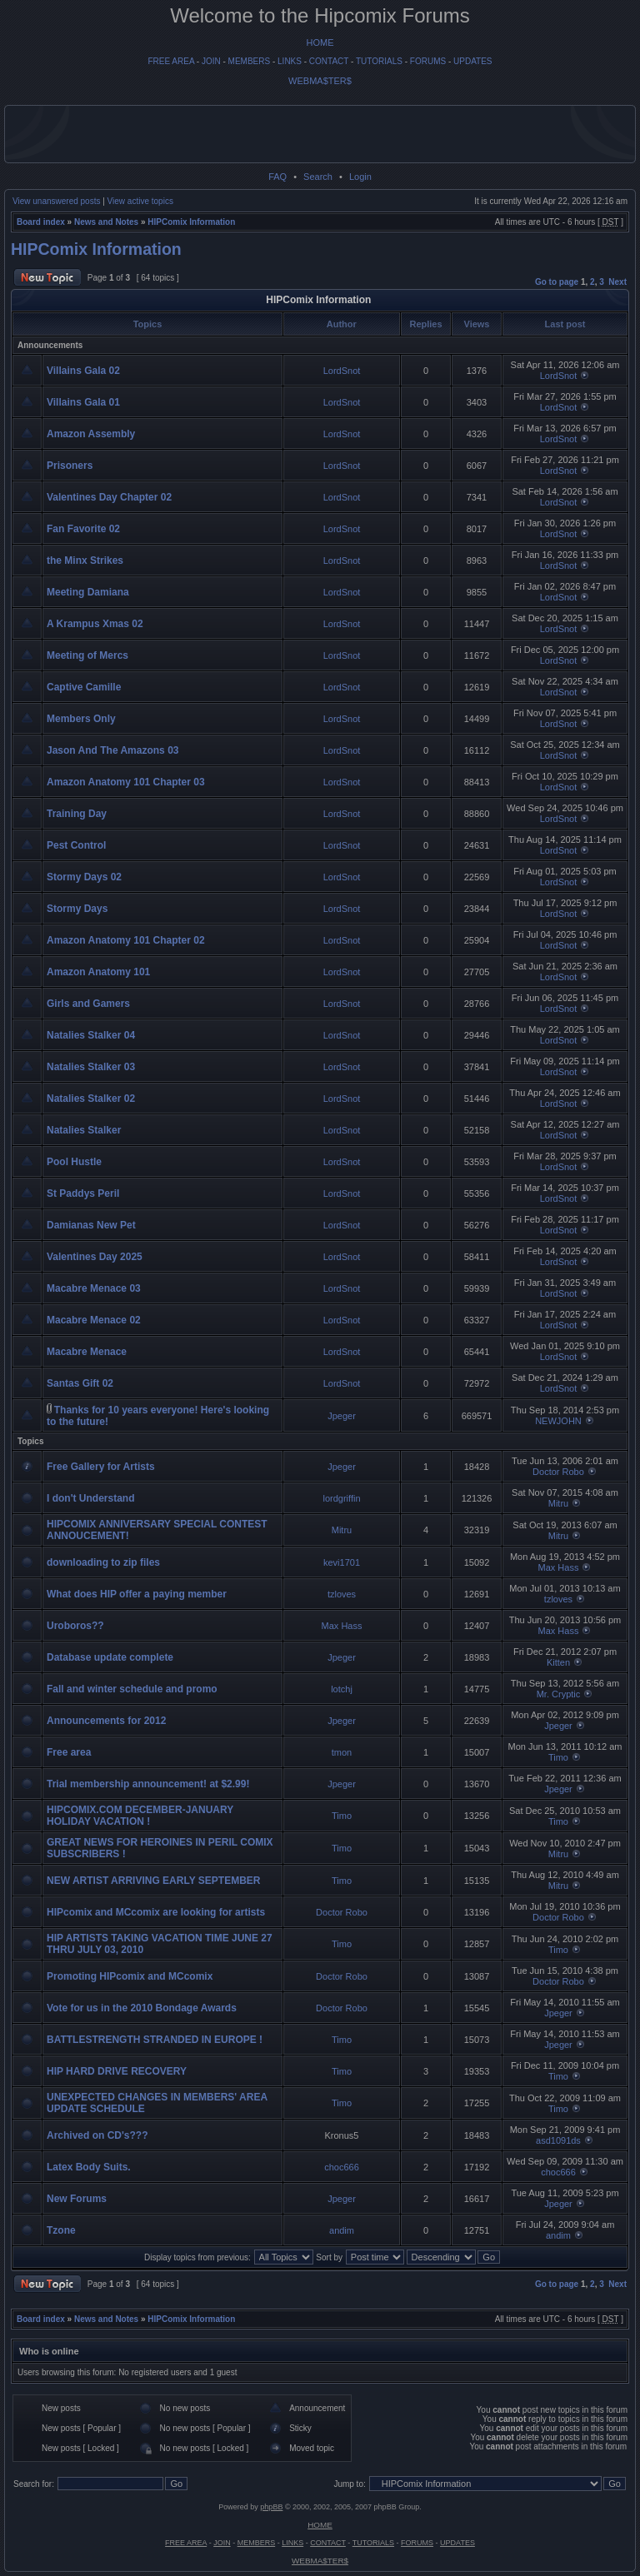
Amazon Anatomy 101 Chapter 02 (126, 940)
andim (341, 2230)
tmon (342, 1752)
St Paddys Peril (83, 1193)
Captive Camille (84, 687)
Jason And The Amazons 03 (112, 750)
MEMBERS (249, 61)
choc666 (341, 2167)
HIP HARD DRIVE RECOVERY (117, 2071)
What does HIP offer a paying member (137, 1594)
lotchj (341, 1689)
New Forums (77, 2199)
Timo (558, 1757)
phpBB (271, 2507)
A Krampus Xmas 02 (95, 624)
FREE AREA (171, 61)
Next (617, 281)
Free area (69, 1752)
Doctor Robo (558, 1472)
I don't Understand (91, 1498)
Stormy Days (77, 908)
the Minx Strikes (85, 560)
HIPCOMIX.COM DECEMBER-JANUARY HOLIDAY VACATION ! (140, 1815)
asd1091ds (558, 2140)
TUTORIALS (379, 61)
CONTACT (328, 61)
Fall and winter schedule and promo (132, 1689)
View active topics (140, 201)
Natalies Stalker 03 (91, 1067)
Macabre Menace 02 (94, 1320)
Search (317, 177)
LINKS (290, 61)
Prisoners (69, 465)
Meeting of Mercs (87, 655)
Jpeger (342, 1416)
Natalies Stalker (84, 1130)
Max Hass (558, 1567)
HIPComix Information (191, 222)
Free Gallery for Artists (101, 1466)
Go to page (556, 281)
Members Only (81, 719)
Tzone (61, 2230)
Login (360, 177)
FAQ (277, 177)
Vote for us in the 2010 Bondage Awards (142, 2008)
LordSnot (342, 371)
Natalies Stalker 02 (91, 1098)
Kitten (558, 1662)
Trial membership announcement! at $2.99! (148, 1784)
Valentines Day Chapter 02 (109, 497)
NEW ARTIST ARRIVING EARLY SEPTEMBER (153, 1880)
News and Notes (106, 222)
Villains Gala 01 (83, 402)
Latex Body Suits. (89, 2167)
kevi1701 (341, 1562)
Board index (41, 222)
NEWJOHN (558, 1421)
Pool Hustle (74, 1162)
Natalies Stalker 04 (91, 1035)
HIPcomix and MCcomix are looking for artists (156, 1912)
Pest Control (76, 845)
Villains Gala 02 (83, 370)
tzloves (342, 1594)
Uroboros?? (75, 1626)
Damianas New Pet (91, 1225)
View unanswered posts (56, 201)
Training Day (77, 814)
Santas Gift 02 (80, 1383)
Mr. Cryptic (559, 1694)
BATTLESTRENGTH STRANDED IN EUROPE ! (154, 2039)
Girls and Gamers (88, 1003)
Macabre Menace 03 (94, 1288)
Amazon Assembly (91, 434)
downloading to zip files (103, 1562)
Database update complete (110, 1657)
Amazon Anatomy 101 (98, 972)
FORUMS (428, 61)
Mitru (558, 1503)
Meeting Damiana (88, 592)
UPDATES (472, 61)
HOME (320, 42)
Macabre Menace (87, 1352)
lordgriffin (341, 1498)
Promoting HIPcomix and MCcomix (129, 1976)
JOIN (211, 61)
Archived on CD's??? (97, 2135)
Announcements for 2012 (106, 1720)
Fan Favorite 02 (83, 529)
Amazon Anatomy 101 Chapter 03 (126, 782)
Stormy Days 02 (84, 877)
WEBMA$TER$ (320, 81)
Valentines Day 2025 (94, 1257)
